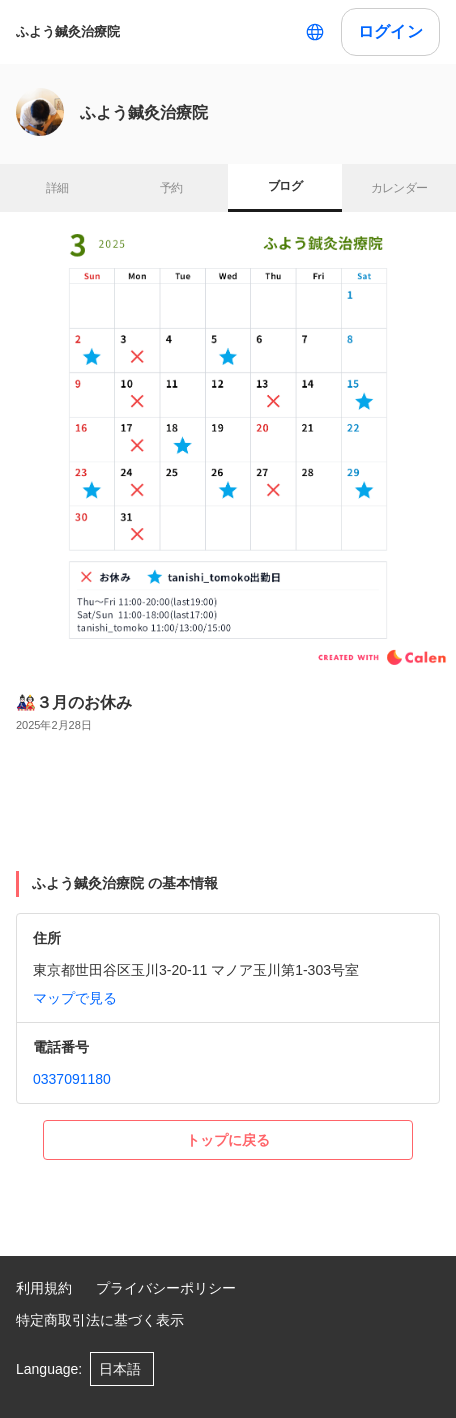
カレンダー (399, 188)
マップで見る (75, 998)
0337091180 (72, 1079)
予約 (171, 188)
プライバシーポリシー (166, 1288)
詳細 (57, 188)
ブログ (285, 186)
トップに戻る (228, 1140)
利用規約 (44, 1288)
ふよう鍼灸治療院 (68, 31)
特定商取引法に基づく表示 (100, 1320)
